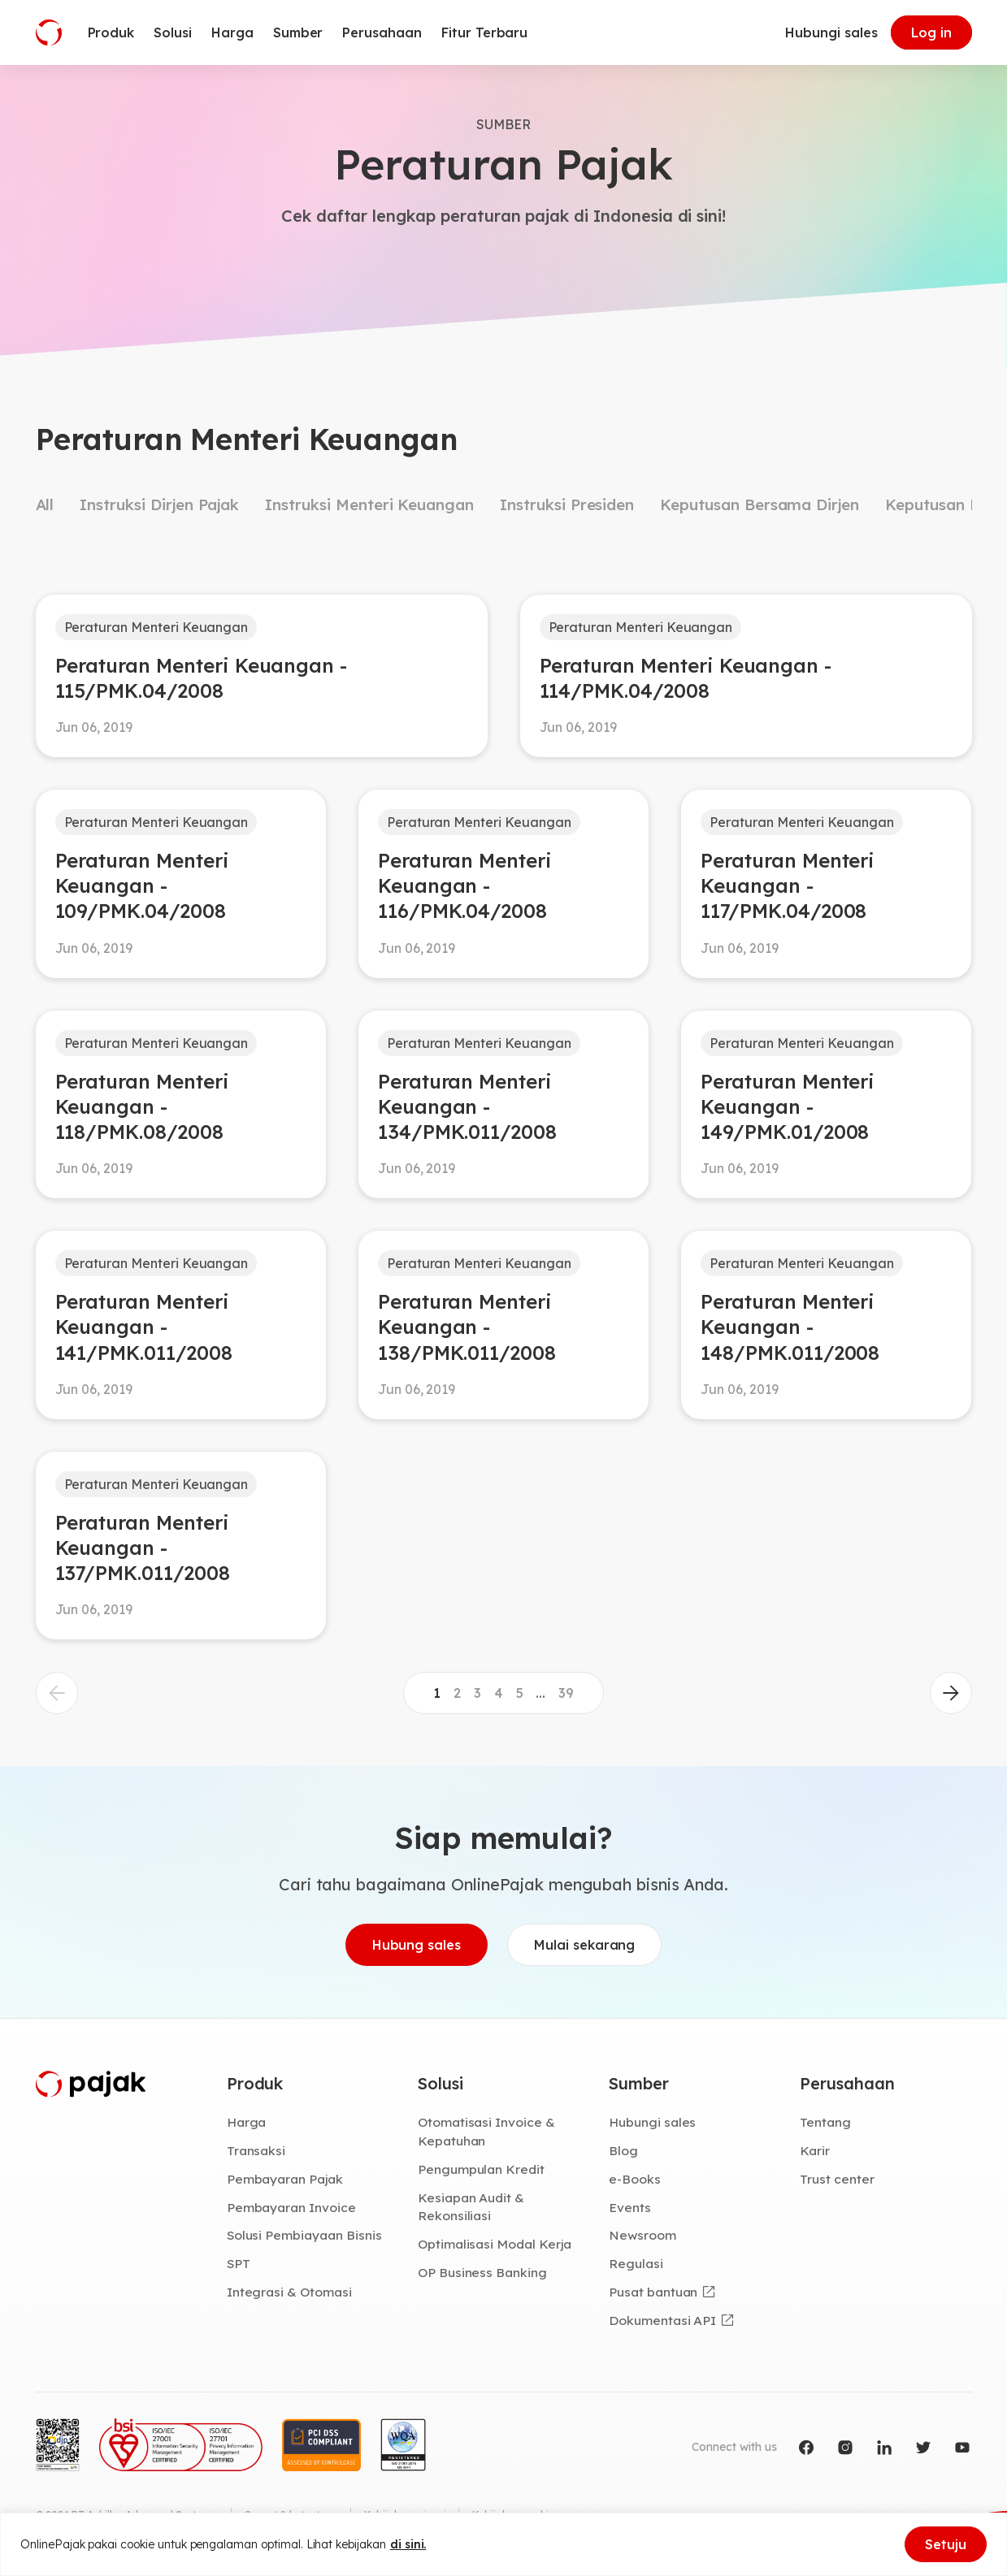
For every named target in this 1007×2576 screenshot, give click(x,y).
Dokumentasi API (662, 2320)
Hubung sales (416, 1945)
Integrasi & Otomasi (289, 2292)
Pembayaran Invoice (291, 2207)
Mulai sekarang (584, 1945)
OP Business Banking (482, 2272)
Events (630, 2207)
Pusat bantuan (653, 2292)
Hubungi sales (831, 32)
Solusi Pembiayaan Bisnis (304, 2235)
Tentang (825, 2122)
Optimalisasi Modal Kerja (494, 2244)
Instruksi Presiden (567, 504)
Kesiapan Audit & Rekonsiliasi (471, 2206)
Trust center (837, 2179)
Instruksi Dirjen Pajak (159, 504)
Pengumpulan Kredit (481, 2169)
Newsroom (642, 2235)
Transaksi (256, 2150)
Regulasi (636, 2263)
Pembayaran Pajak (285, 2179)
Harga (247, 2122)
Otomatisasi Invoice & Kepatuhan (486, 2131)
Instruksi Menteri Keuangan (369, 504)
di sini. (408, 2544)
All (45, 504)
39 (566, 1693)
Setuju (945, 2544)
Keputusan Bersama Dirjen (759, 504)
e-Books (635, 2179)
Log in (931, 32)
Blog (623, 2150)
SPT (238, 2263)
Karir (815, 2150)
